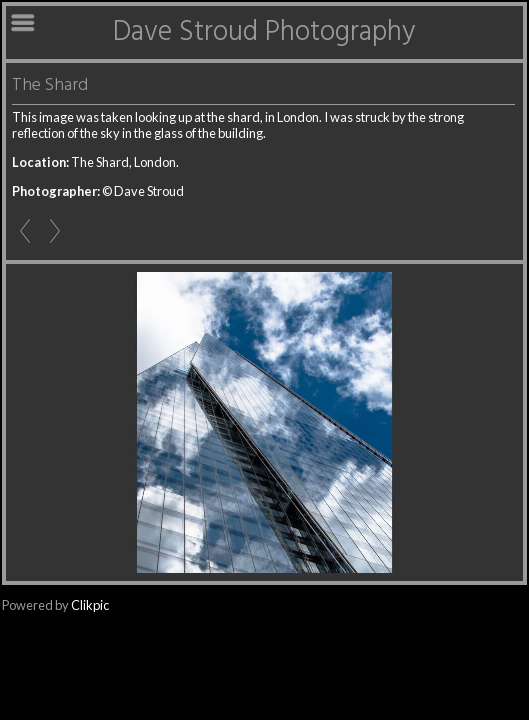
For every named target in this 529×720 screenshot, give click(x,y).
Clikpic (90, 605)
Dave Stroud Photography (264, 32)
